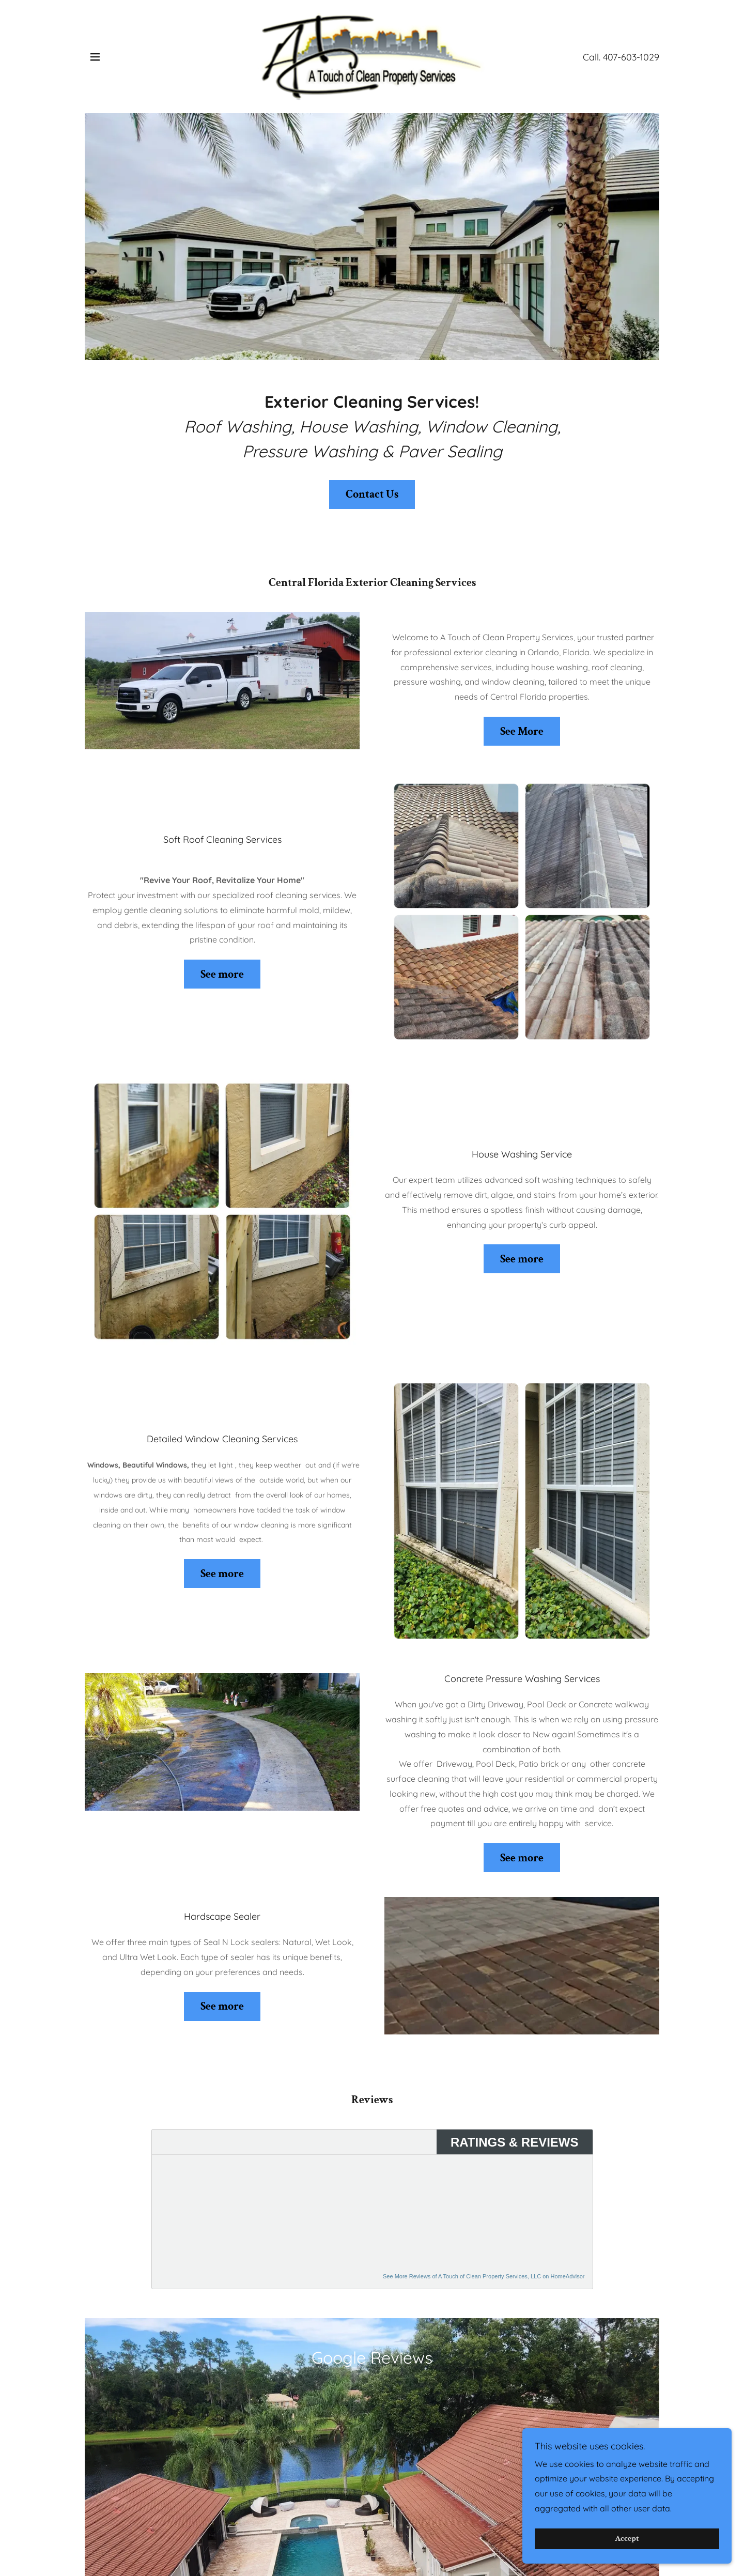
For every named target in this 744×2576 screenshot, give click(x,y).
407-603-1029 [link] (631, 57)
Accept (628, 2539)
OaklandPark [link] (372, 2547)
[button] (95, 57)
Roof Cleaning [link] (176, 2529)
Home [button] (119, 2529)
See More (522, 731)
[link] (372, 56)
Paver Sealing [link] (498, 2529)
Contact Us (372, 494)
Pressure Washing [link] (419, 2529)
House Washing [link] (252, 2529)
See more (222, 974)
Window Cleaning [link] (333, 2529)
